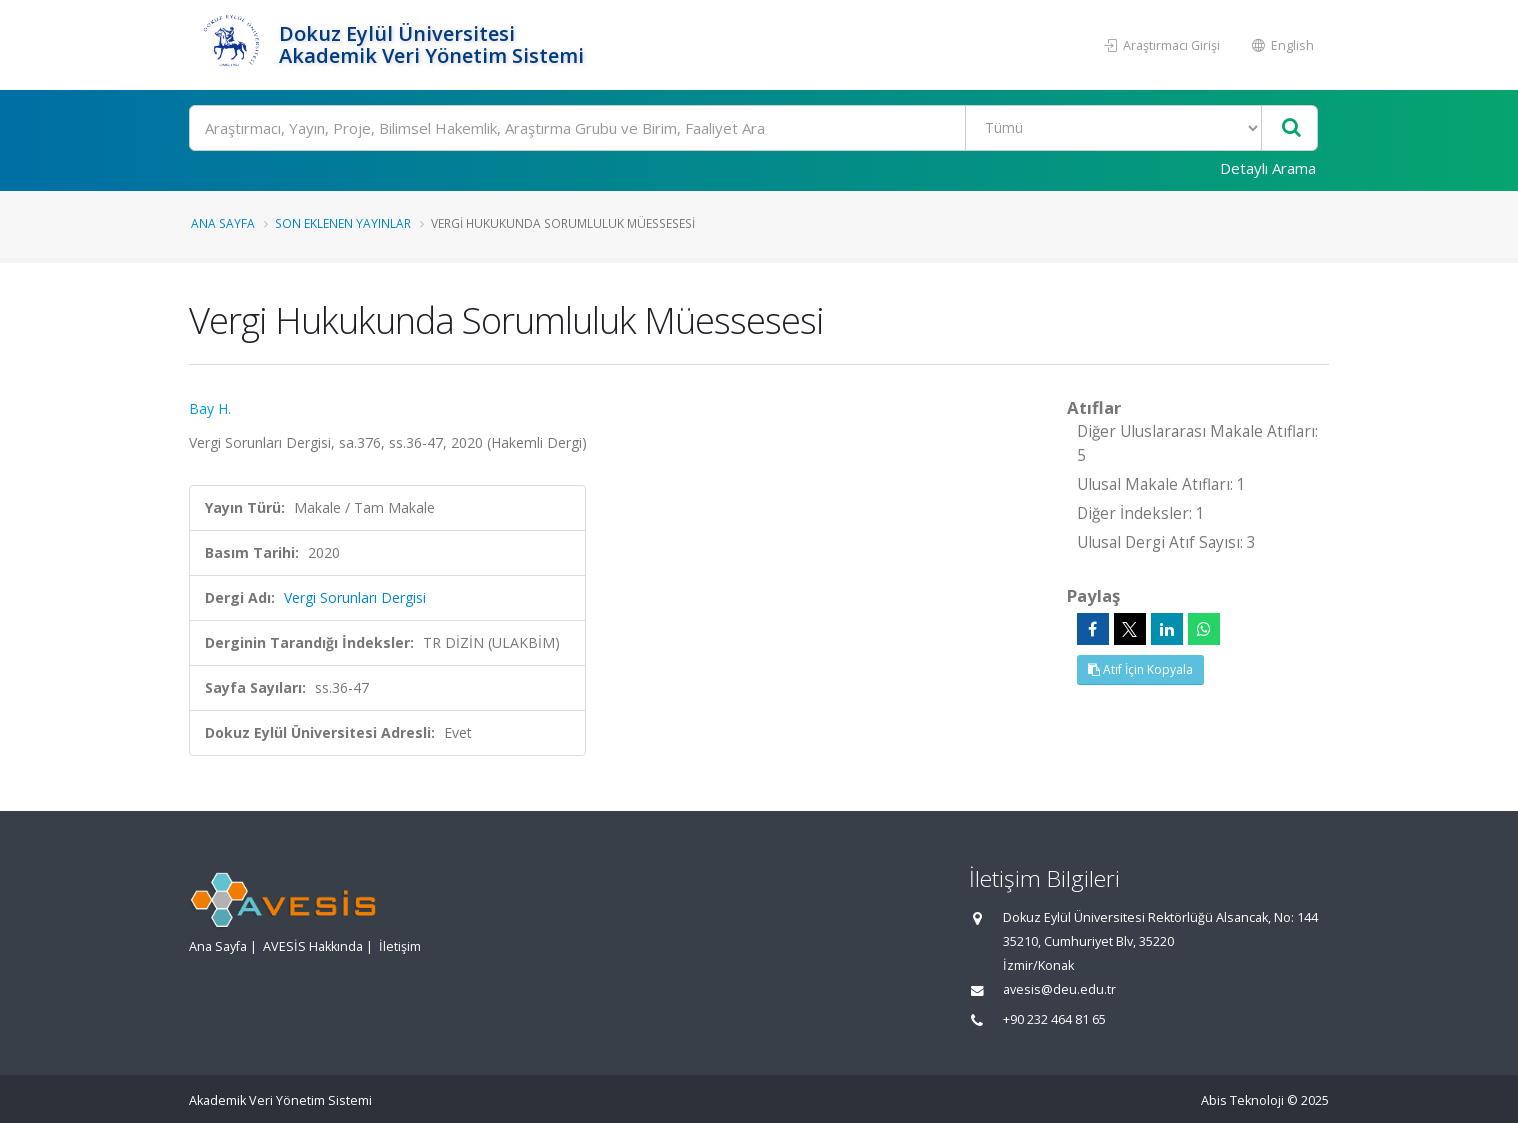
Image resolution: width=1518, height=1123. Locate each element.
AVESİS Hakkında (313, 946)
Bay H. (210, 408)
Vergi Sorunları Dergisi (355, 597)
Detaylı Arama (1268, 168)
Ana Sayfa (223, 223)
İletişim (400, 946)
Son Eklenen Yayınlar (343, 223)
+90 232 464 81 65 (1054, 1019)
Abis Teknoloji (1242, 1100)
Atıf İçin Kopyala (1140, 669)
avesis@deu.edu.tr (1059, 989)
